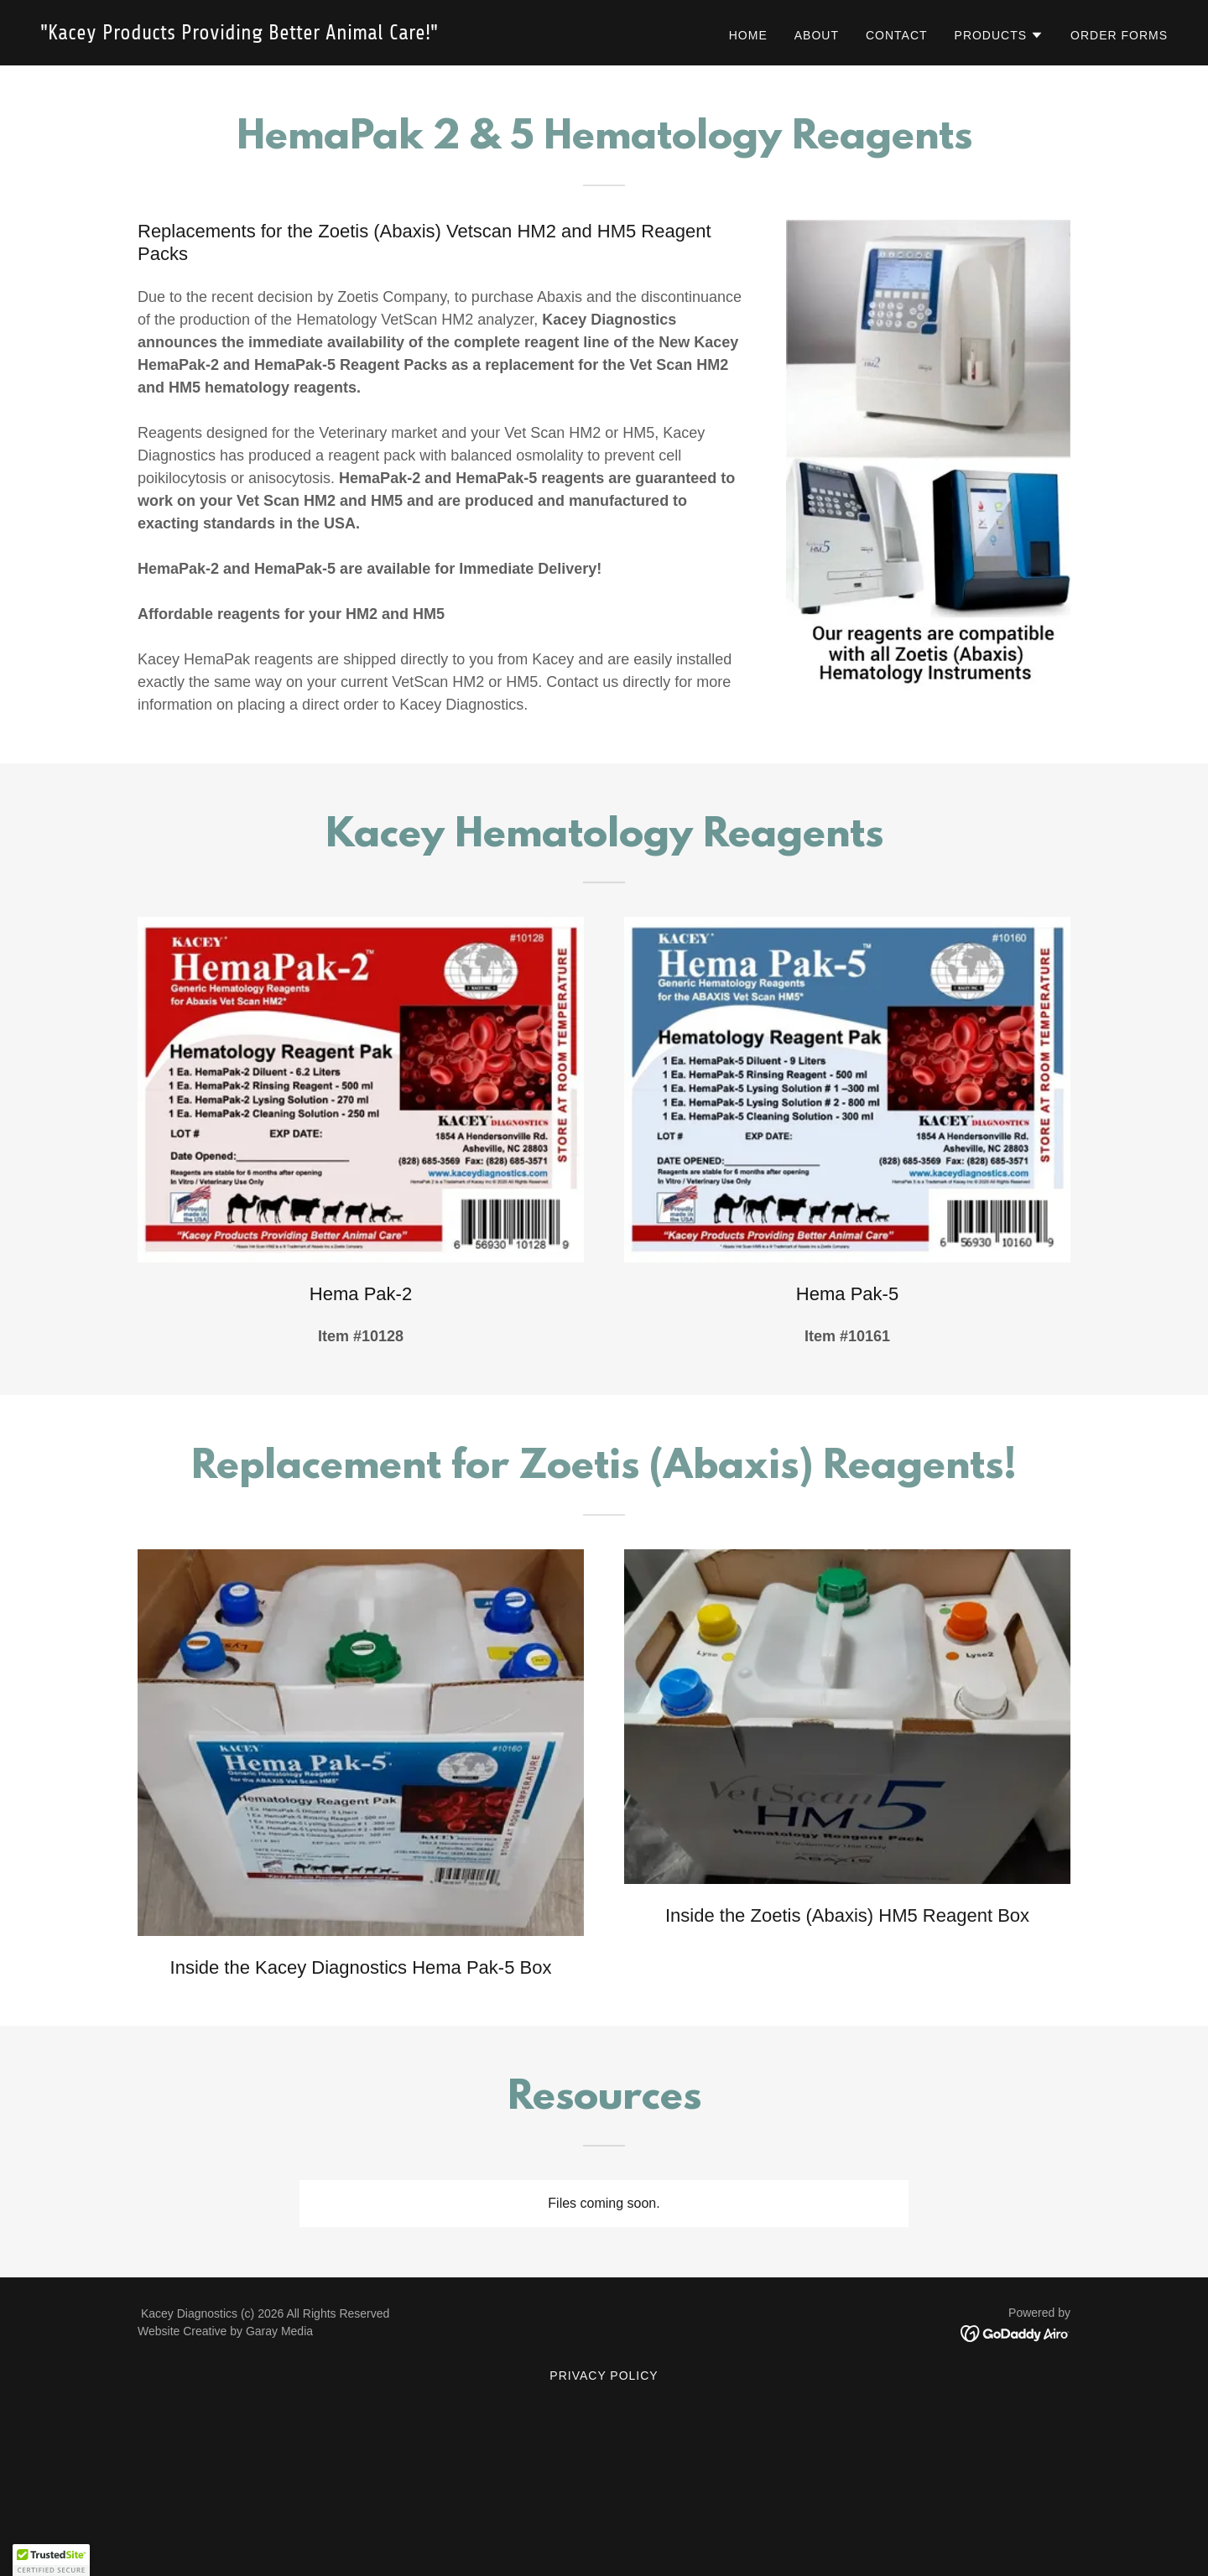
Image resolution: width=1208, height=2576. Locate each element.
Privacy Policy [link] (603, 2375)
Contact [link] (897, 35)
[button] (999, 35)
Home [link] (748, 35)
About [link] (816, 35)
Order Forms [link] (1119, 35)
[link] (315, 35)
